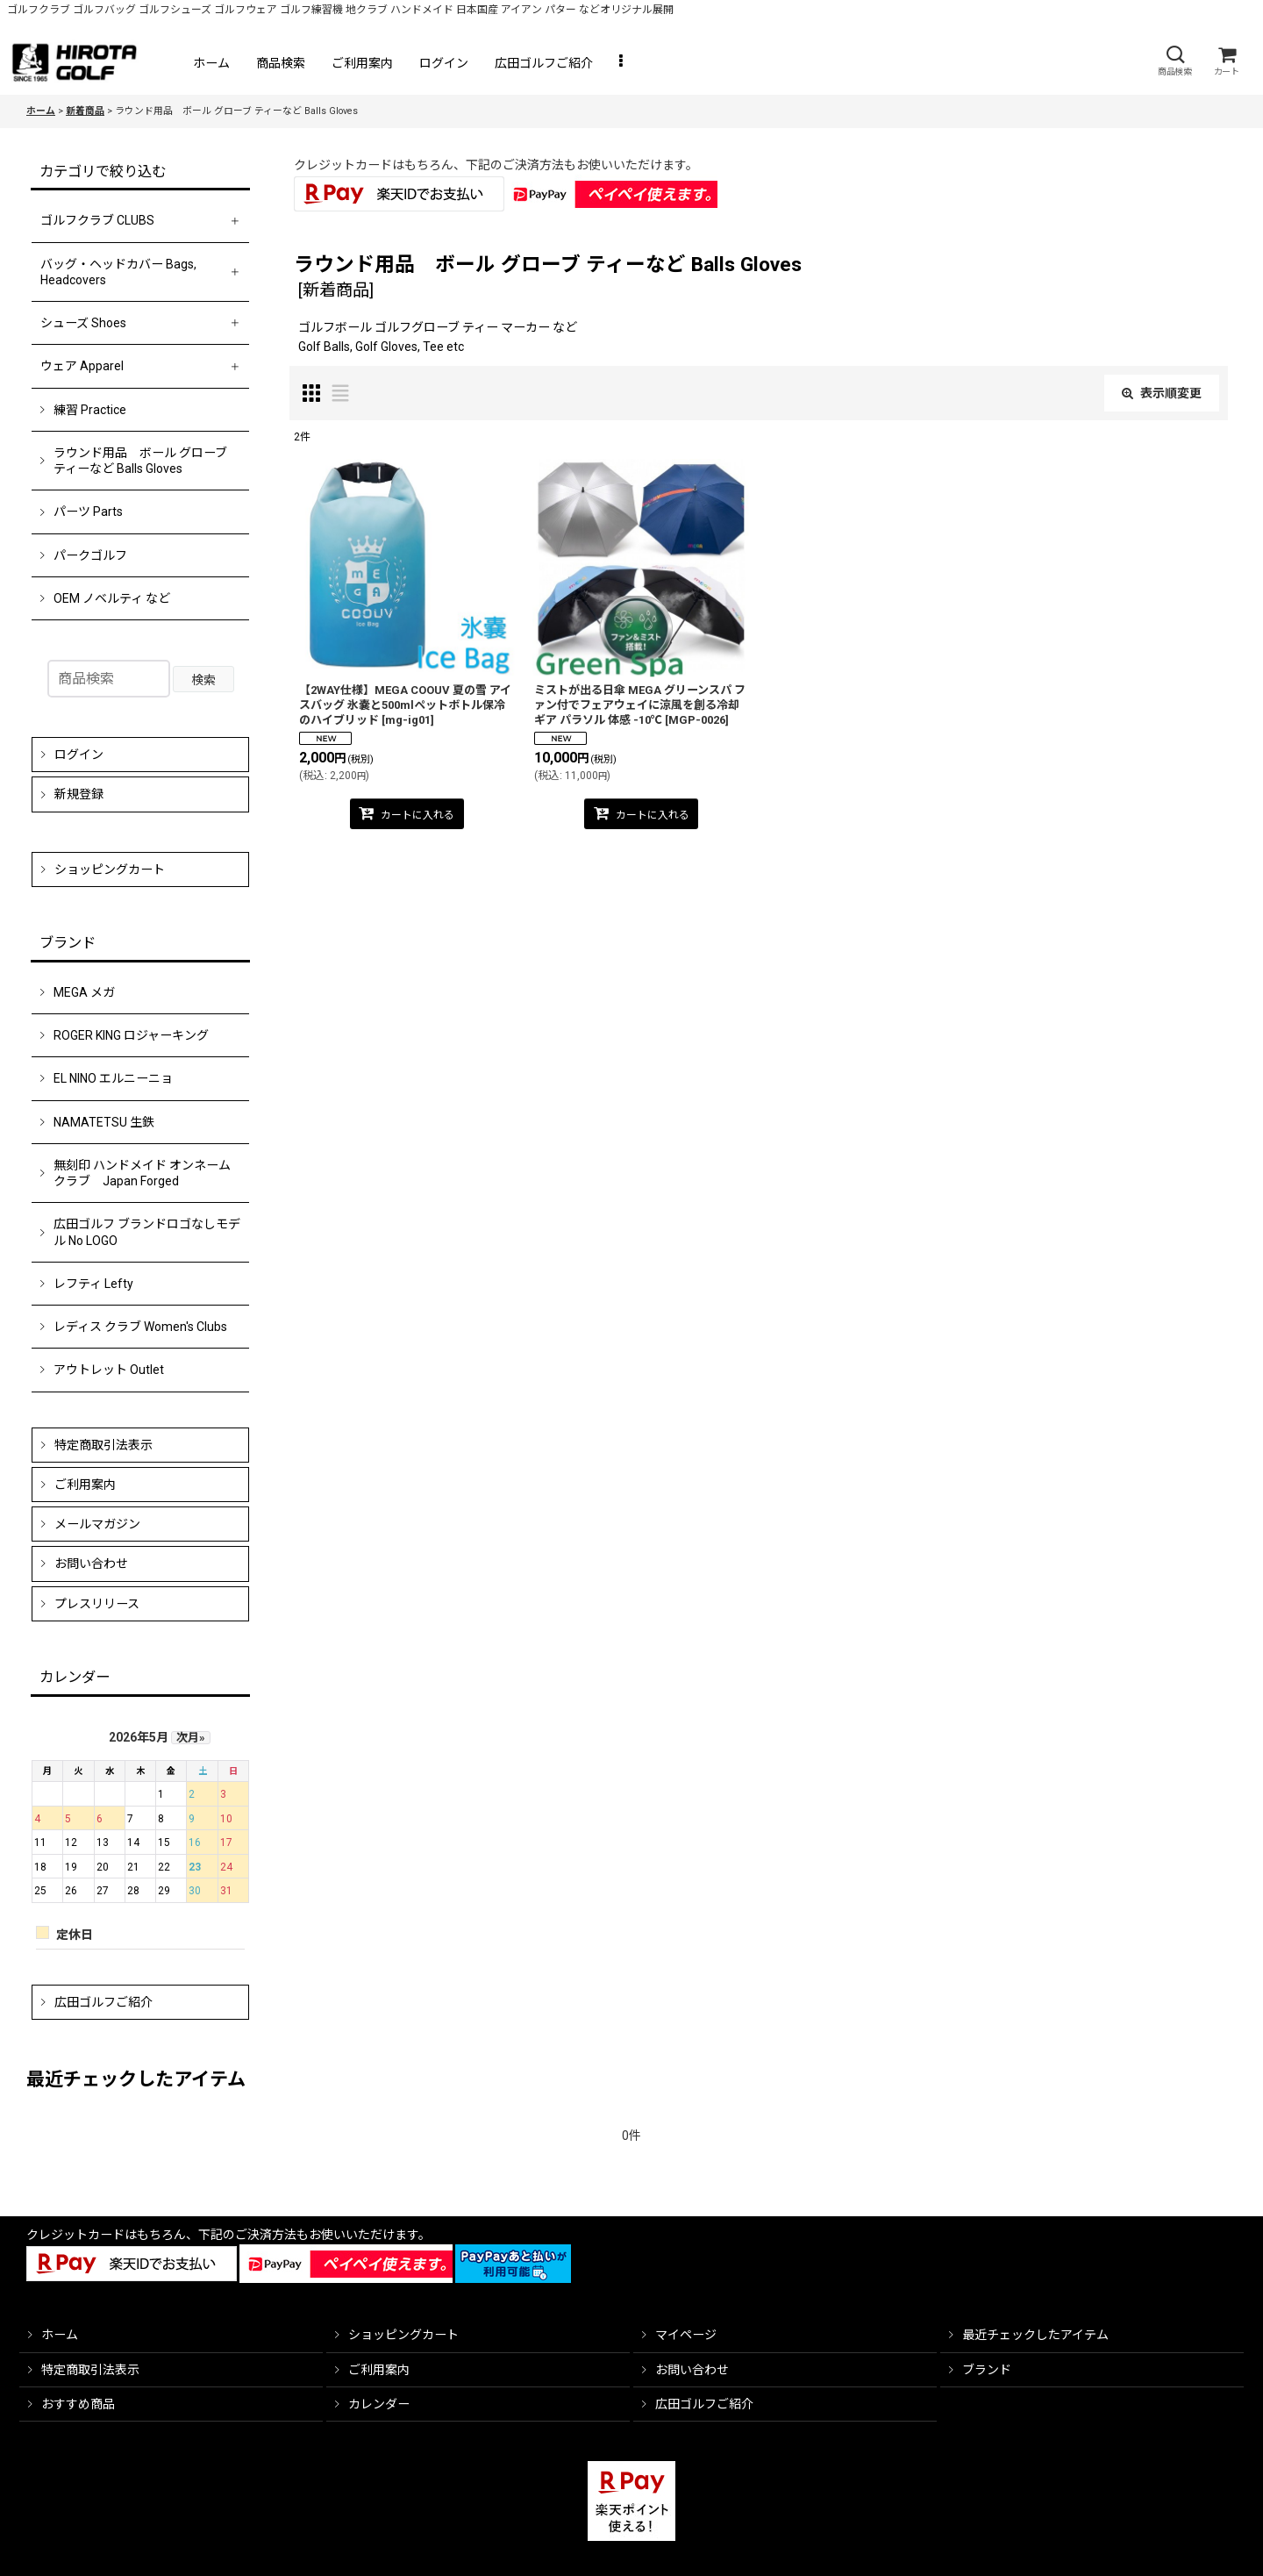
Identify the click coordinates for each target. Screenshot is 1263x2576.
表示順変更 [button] (1162, 393)
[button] (1174, 61)
